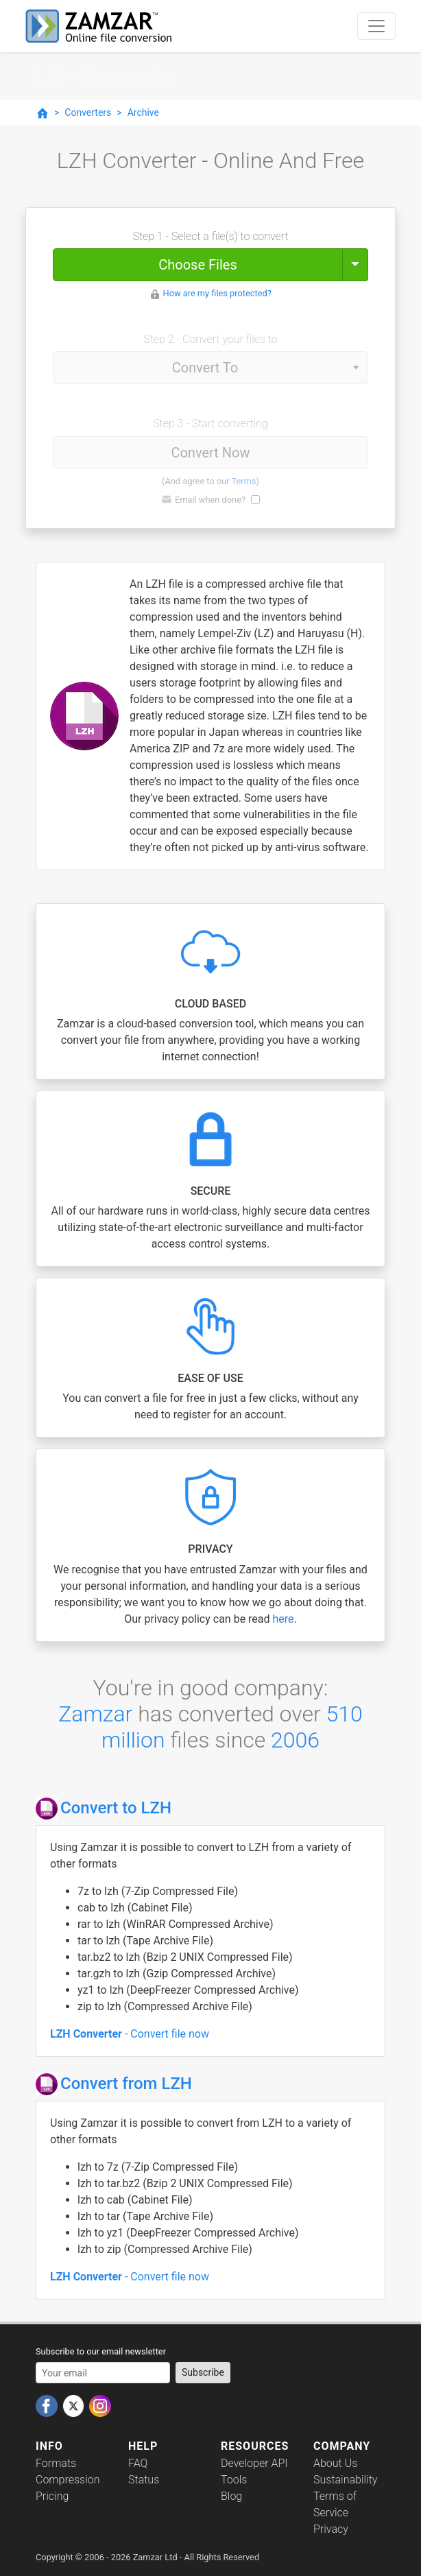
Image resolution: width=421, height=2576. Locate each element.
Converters (87, 112)
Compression (67, 2479)
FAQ (137, 2463)
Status (143, 2479)
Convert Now (210, 452)
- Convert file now (129, 2033)
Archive (143, 112)
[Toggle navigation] (376, 26)
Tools (234, 2479)
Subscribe (203, 2372)
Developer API (254, 2463)
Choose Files (197, 265)
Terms (244, 481)
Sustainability (345, 2479)
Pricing (52, 2496)
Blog (231, 2496)
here (283, 1618)
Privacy (330, 2529)
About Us (335, 2463)
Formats (56, 2463)
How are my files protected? (217, 293)
